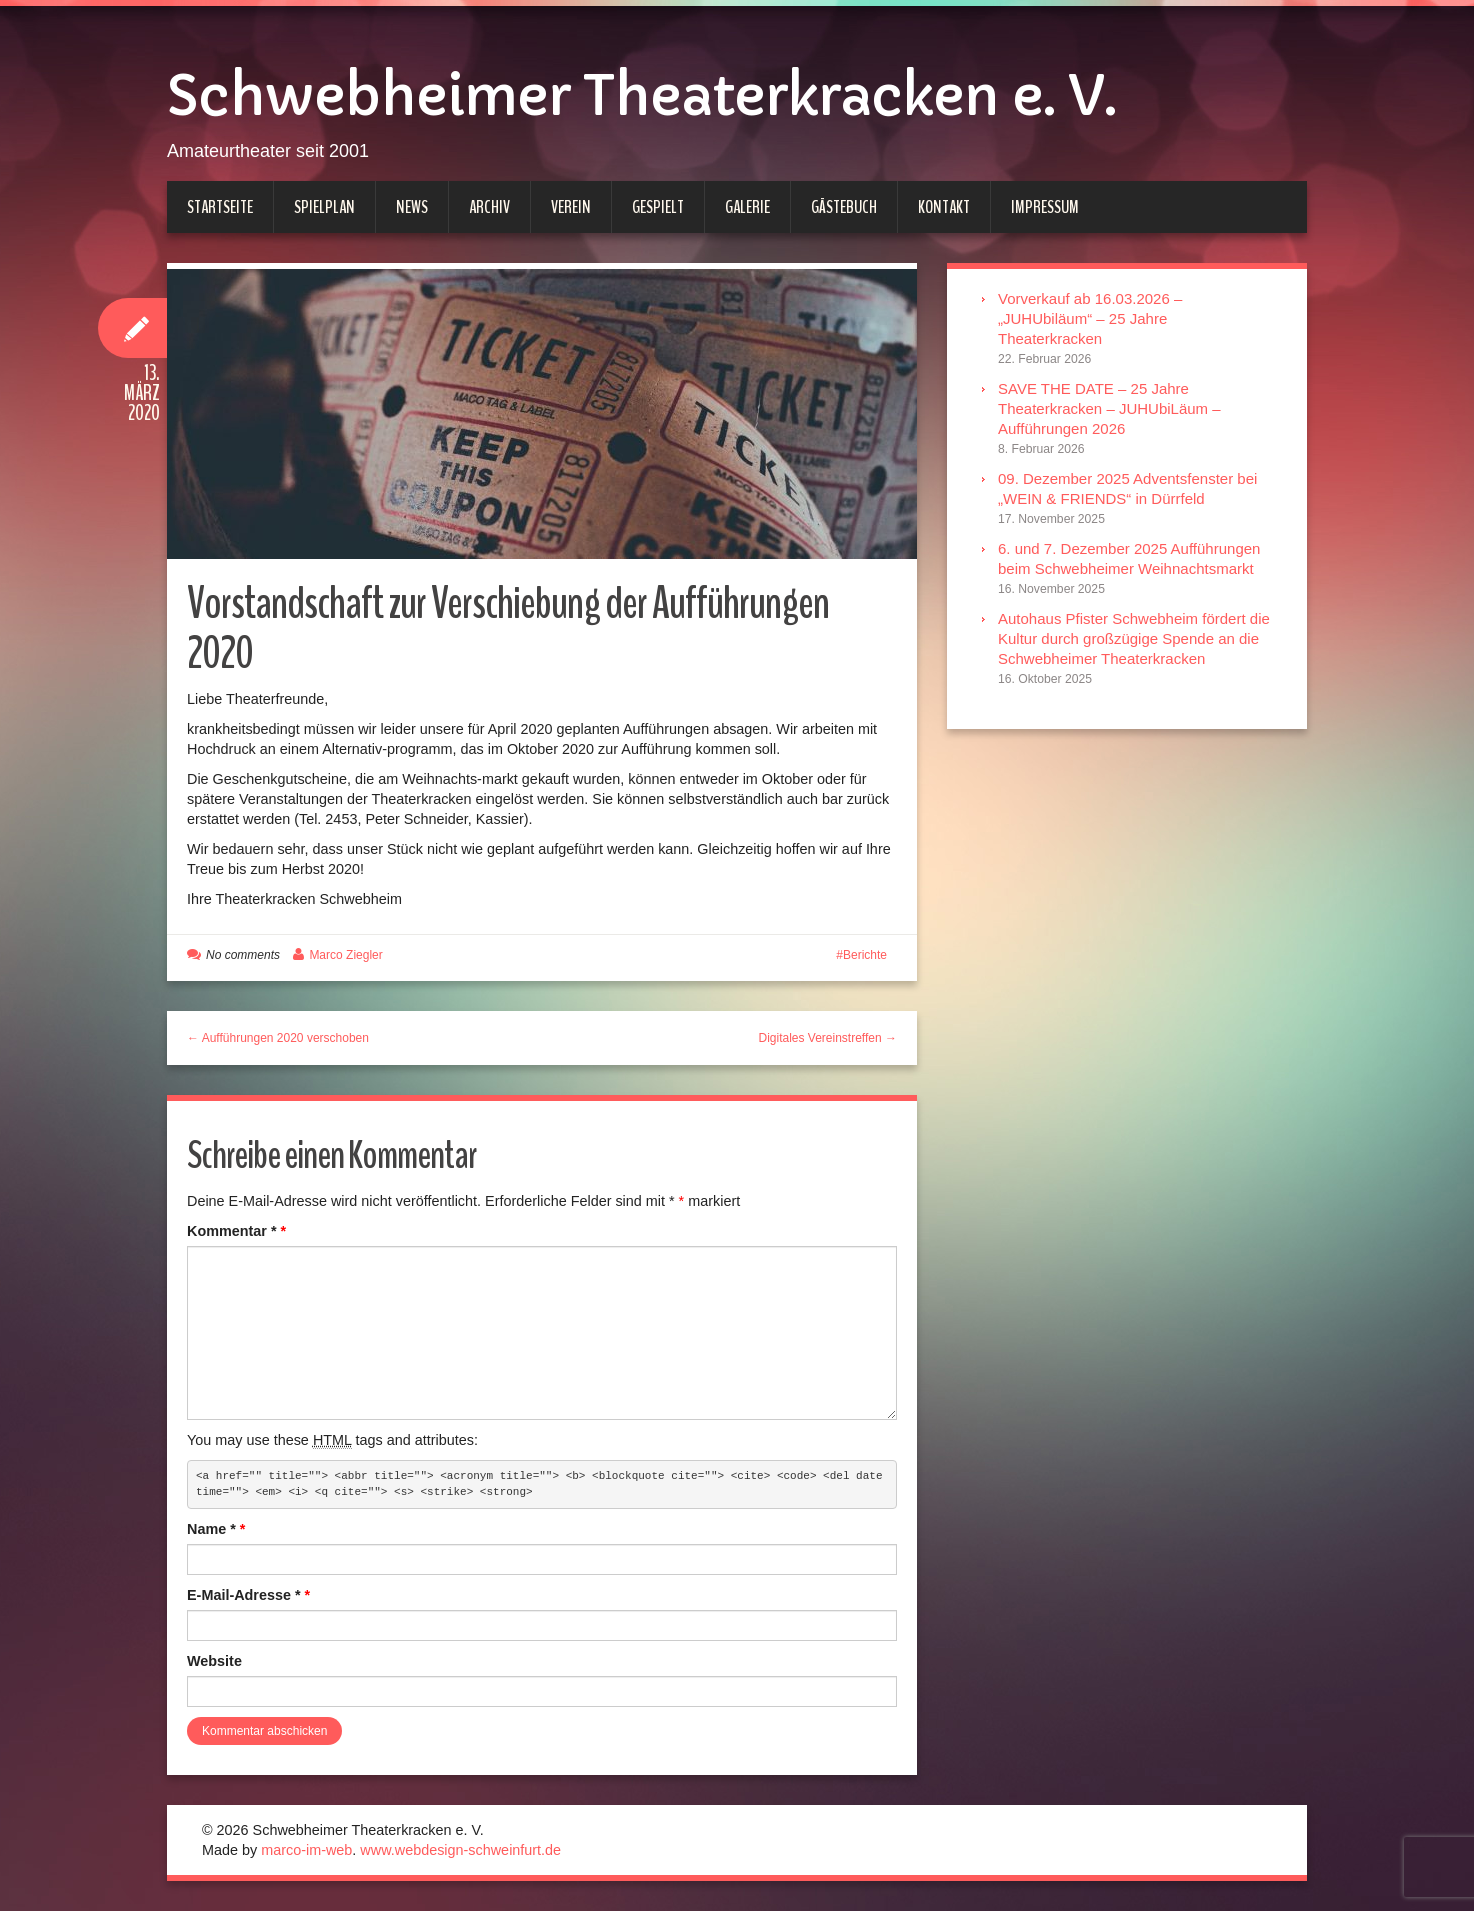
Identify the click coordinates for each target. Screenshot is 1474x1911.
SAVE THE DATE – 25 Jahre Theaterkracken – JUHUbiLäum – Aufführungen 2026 (1109, 408)
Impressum (1045, 207)
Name (216, 1529)
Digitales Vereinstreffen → (827, 1038)
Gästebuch (844, 207)
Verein (571, 207)
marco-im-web (306, 1850)
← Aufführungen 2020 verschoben (278, 1038)
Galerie (747, 207)
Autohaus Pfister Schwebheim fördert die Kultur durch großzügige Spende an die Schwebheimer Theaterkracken (1134, 638)
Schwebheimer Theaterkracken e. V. (641, 96)
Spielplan (324, 207)
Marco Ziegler (345, 955)
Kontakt (944, 207)
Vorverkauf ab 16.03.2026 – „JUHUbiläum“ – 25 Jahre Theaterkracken (1090, 318)
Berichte (865, 955)
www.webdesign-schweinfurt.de (460, 1850)
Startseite (220, 207)
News (412, 207)
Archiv (489, 207)
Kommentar (236, 1231)
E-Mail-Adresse (248, 1595)
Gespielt (658, 207)
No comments (243, 955)
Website (214, 1661)
